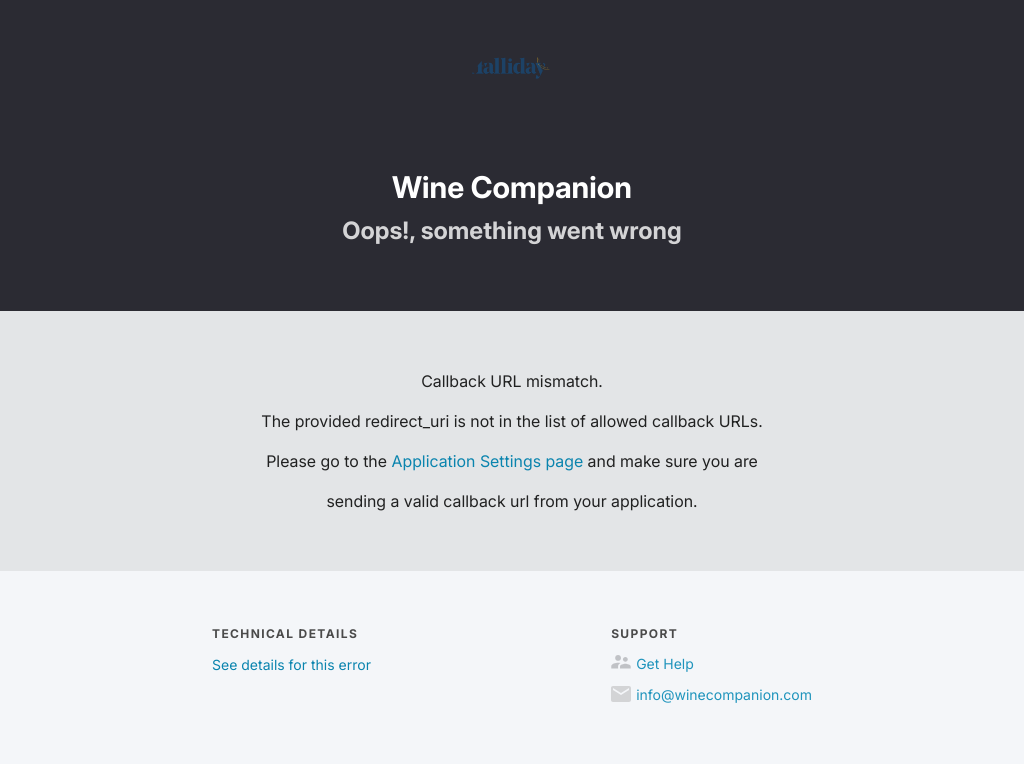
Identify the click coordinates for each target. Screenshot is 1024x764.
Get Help (665, 664)
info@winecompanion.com (724, 695)
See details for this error (291, 665)
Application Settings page (487, 461)
